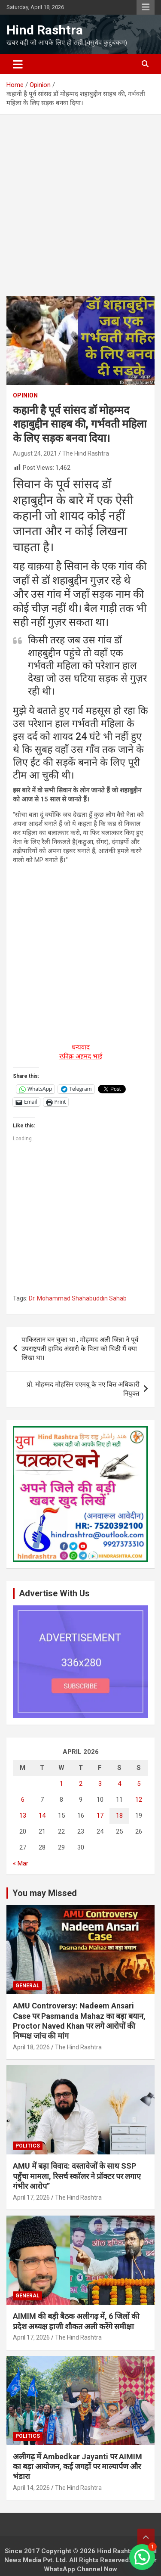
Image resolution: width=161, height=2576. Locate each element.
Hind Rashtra (44, 29)
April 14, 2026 (31, 2487)
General (27, 1986)
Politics (27, 2146)
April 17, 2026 (31, 2197)
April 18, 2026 (31, 2047)
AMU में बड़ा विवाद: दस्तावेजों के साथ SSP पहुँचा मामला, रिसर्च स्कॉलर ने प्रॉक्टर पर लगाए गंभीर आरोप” (77, 2176)
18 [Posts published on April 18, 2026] (119, 1815)
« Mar (20, 1863)
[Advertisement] (80, 211)
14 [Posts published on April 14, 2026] (42, 1815)
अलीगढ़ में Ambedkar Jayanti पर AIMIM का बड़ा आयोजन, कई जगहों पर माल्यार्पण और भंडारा (77, 2466)
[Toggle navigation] (17, 64)
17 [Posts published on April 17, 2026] (100, 1815)
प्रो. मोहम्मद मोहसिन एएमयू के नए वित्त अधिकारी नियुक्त (83, 1389)
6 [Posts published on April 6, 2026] (22, 1799)
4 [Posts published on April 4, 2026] (119, 1784)
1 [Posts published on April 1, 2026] (61, 1784)
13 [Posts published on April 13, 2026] (22, 1815)
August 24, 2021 (35, 453)
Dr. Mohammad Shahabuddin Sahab (78, 1298)
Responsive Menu (146, 7)
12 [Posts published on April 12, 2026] (138, 1799)
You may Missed (44, 1893)
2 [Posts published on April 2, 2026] (80, 1784)
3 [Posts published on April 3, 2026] (100, 1784)
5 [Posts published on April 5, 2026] (138, 1784)
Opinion (25, 395)
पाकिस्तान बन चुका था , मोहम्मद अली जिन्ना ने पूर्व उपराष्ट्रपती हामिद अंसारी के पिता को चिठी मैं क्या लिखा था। (79, 1349)
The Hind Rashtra (85, 453)
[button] (142, 2557)
